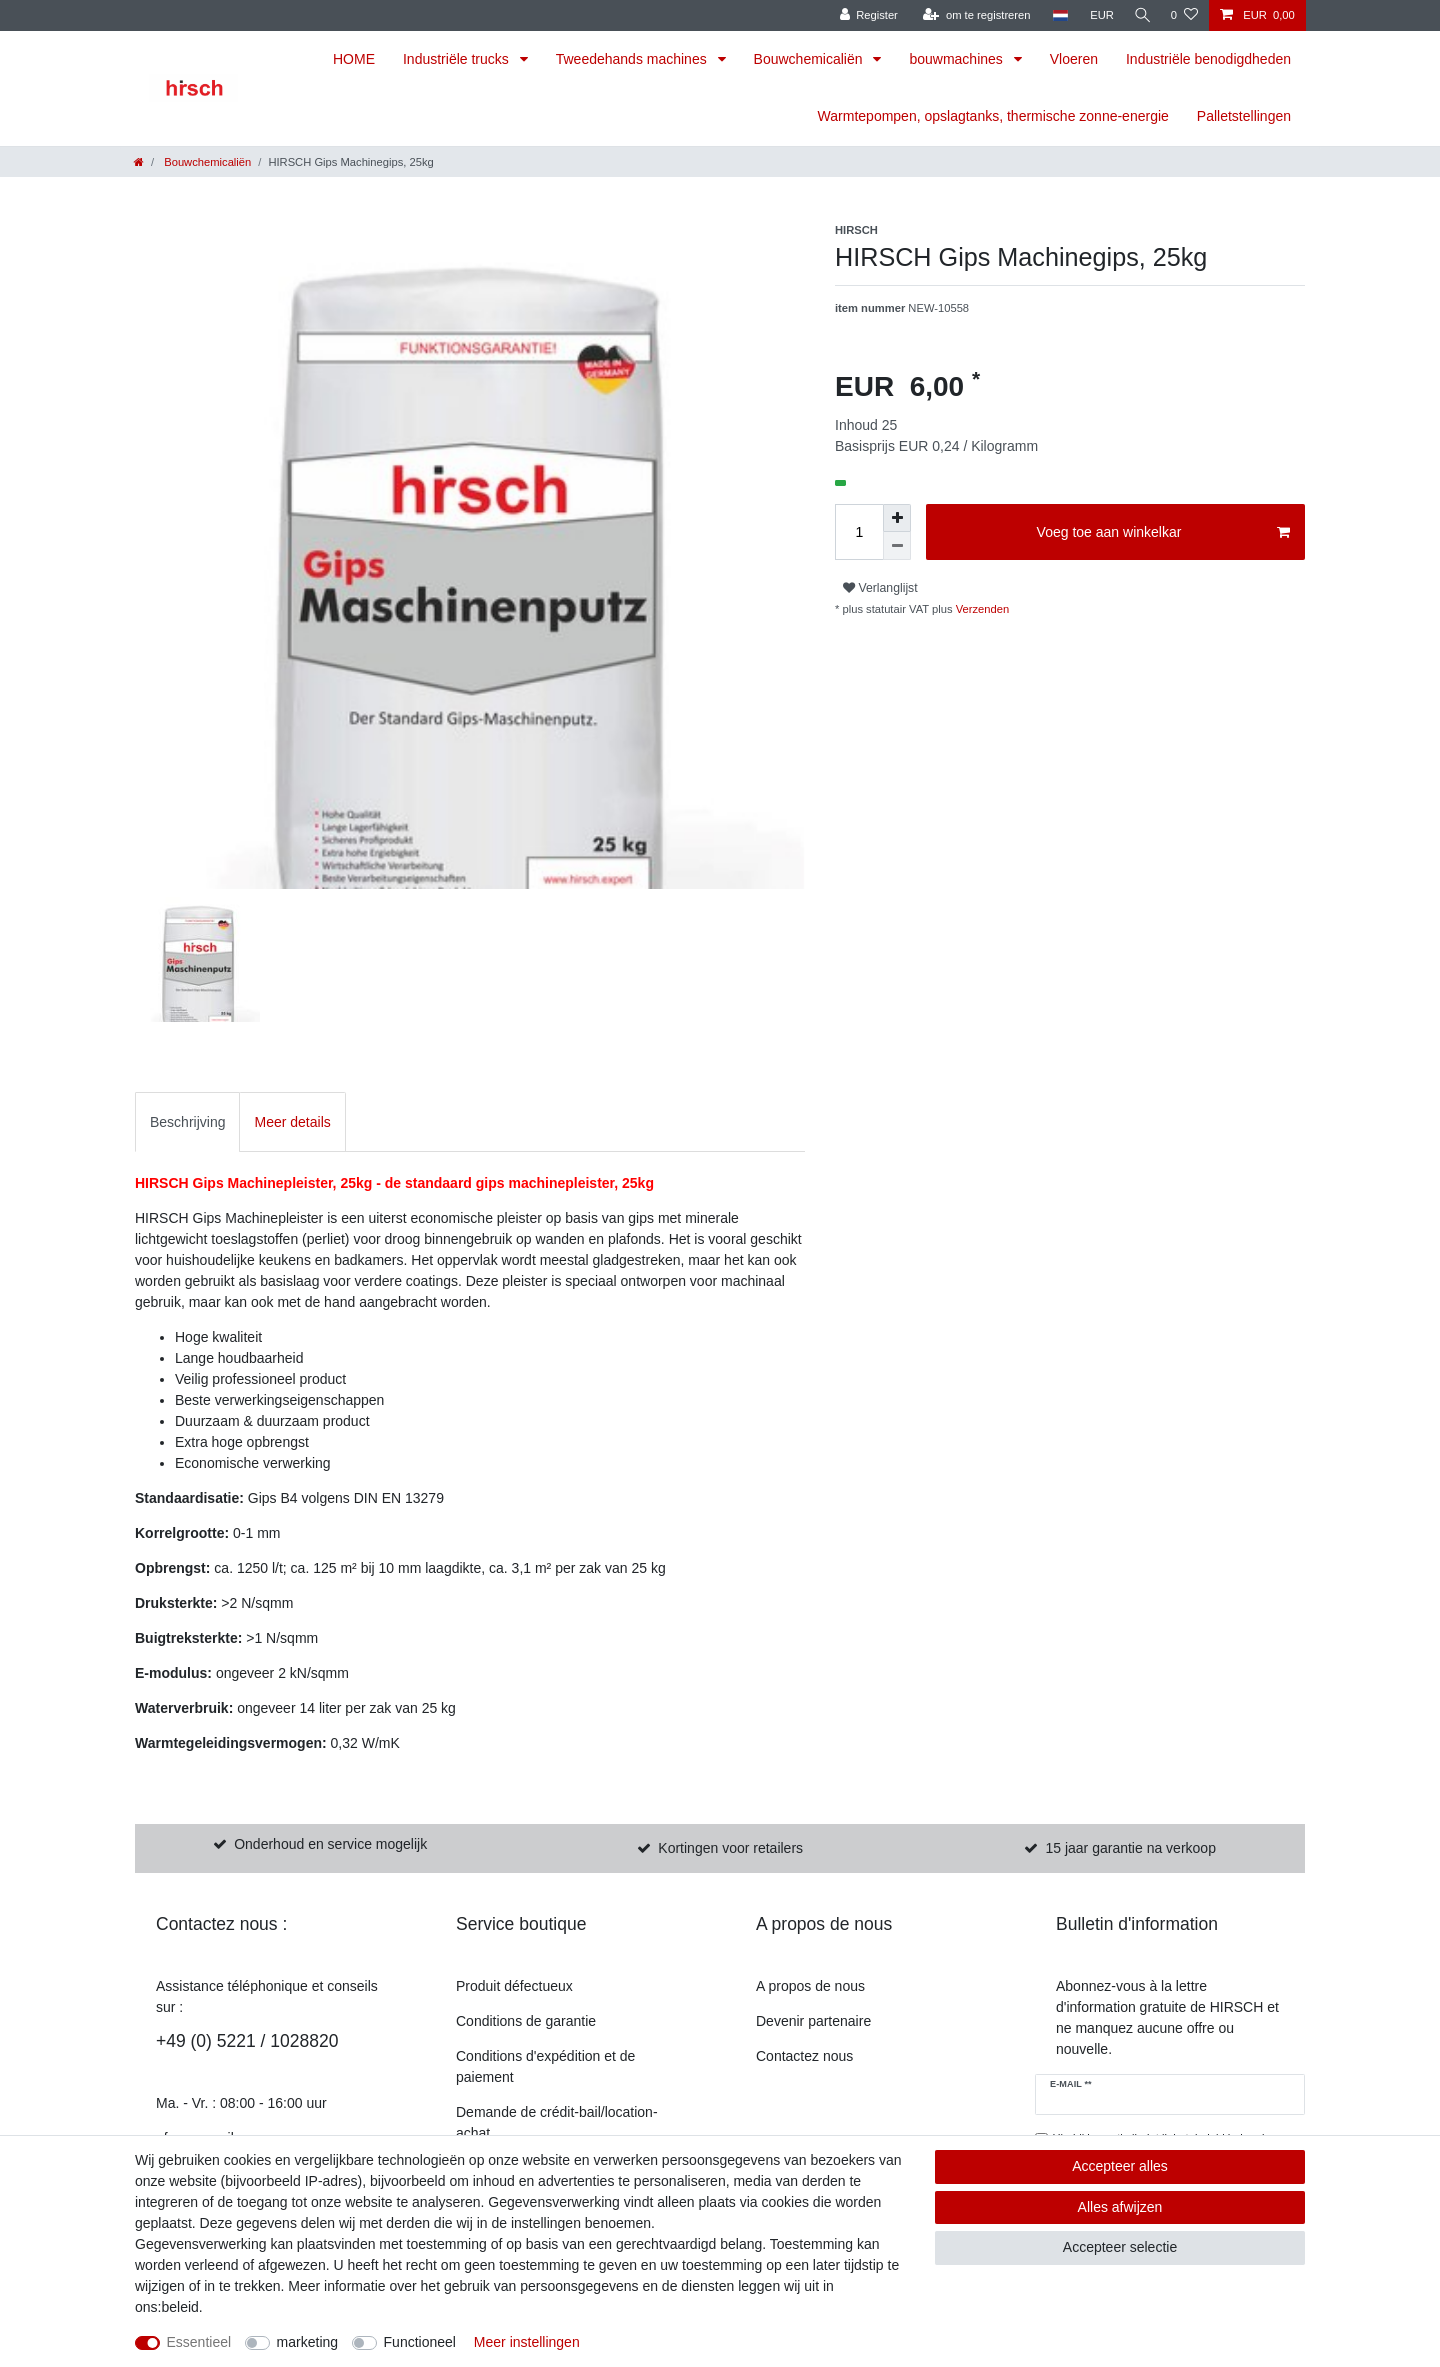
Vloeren (1074, 59)
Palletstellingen (1244, 116)
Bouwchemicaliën (810, 59)
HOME (354, 59)
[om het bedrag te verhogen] (897, 518)
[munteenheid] (1097, 15)
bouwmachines (957, 59)
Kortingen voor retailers (730, 1848)
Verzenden (981, 609)
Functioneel (420, 2342)
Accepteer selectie (1120, 2247)
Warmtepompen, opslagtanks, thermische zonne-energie (993, 116)
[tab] (187, 1121)
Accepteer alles (1120, 2166)
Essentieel (199, 2342)
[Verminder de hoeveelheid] (897, 546)
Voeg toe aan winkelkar (1163, 533)
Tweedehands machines (633, 59)
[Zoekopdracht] (1140, 15)
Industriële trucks (458, 59)
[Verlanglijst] (1184, 15)
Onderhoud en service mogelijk (330, 1844)
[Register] (863, 15)
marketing (307, 2342)
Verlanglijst (880, 588)
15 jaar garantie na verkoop (1130, 1848)
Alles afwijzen (1120, 2207)
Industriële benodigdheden (1208, 59)
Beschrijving (187, 1122)
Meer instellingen (527, 2342)
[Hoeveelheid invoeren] (859, 532)
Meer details (292, 1122)
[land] (1054, 15)
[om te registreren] (972, 15)
